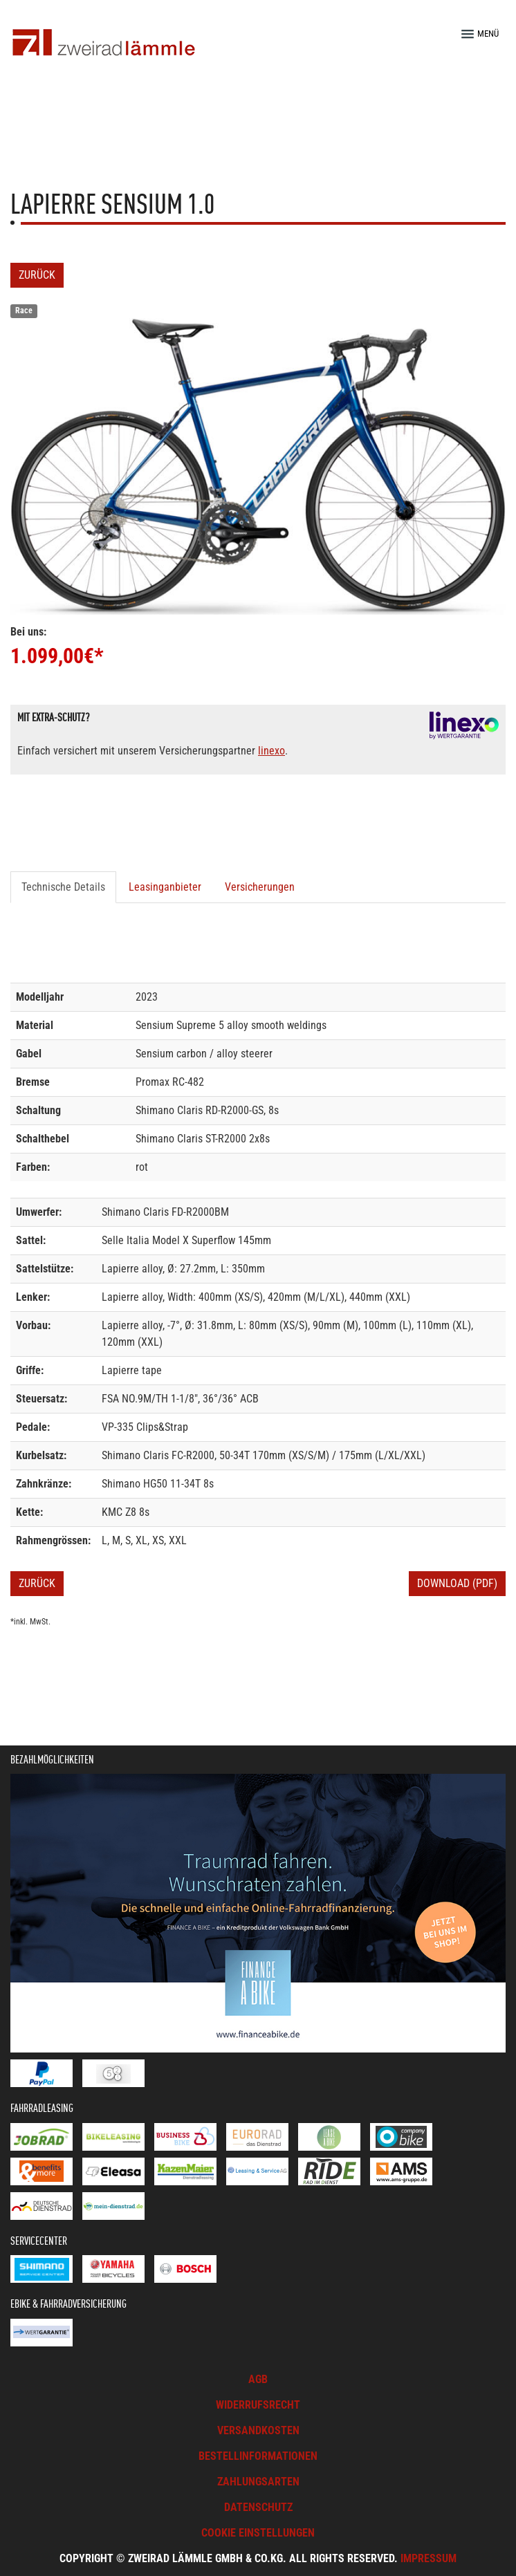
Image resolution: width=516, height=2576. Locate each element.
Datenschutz (258, 2507)
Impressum (428, 2558)
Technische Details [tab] (63, 886)
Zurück (37, 274)
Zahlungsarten (258, 2481)
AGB (258, 2379)
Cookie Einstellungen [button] (258, 2532)
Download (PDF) (457, 1583)
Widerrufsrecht (258, 2404)
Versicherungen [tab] (260, 886)
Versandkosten (258, 2430)
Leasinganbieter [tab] (165, 886)
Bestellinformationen (258, 2456)
